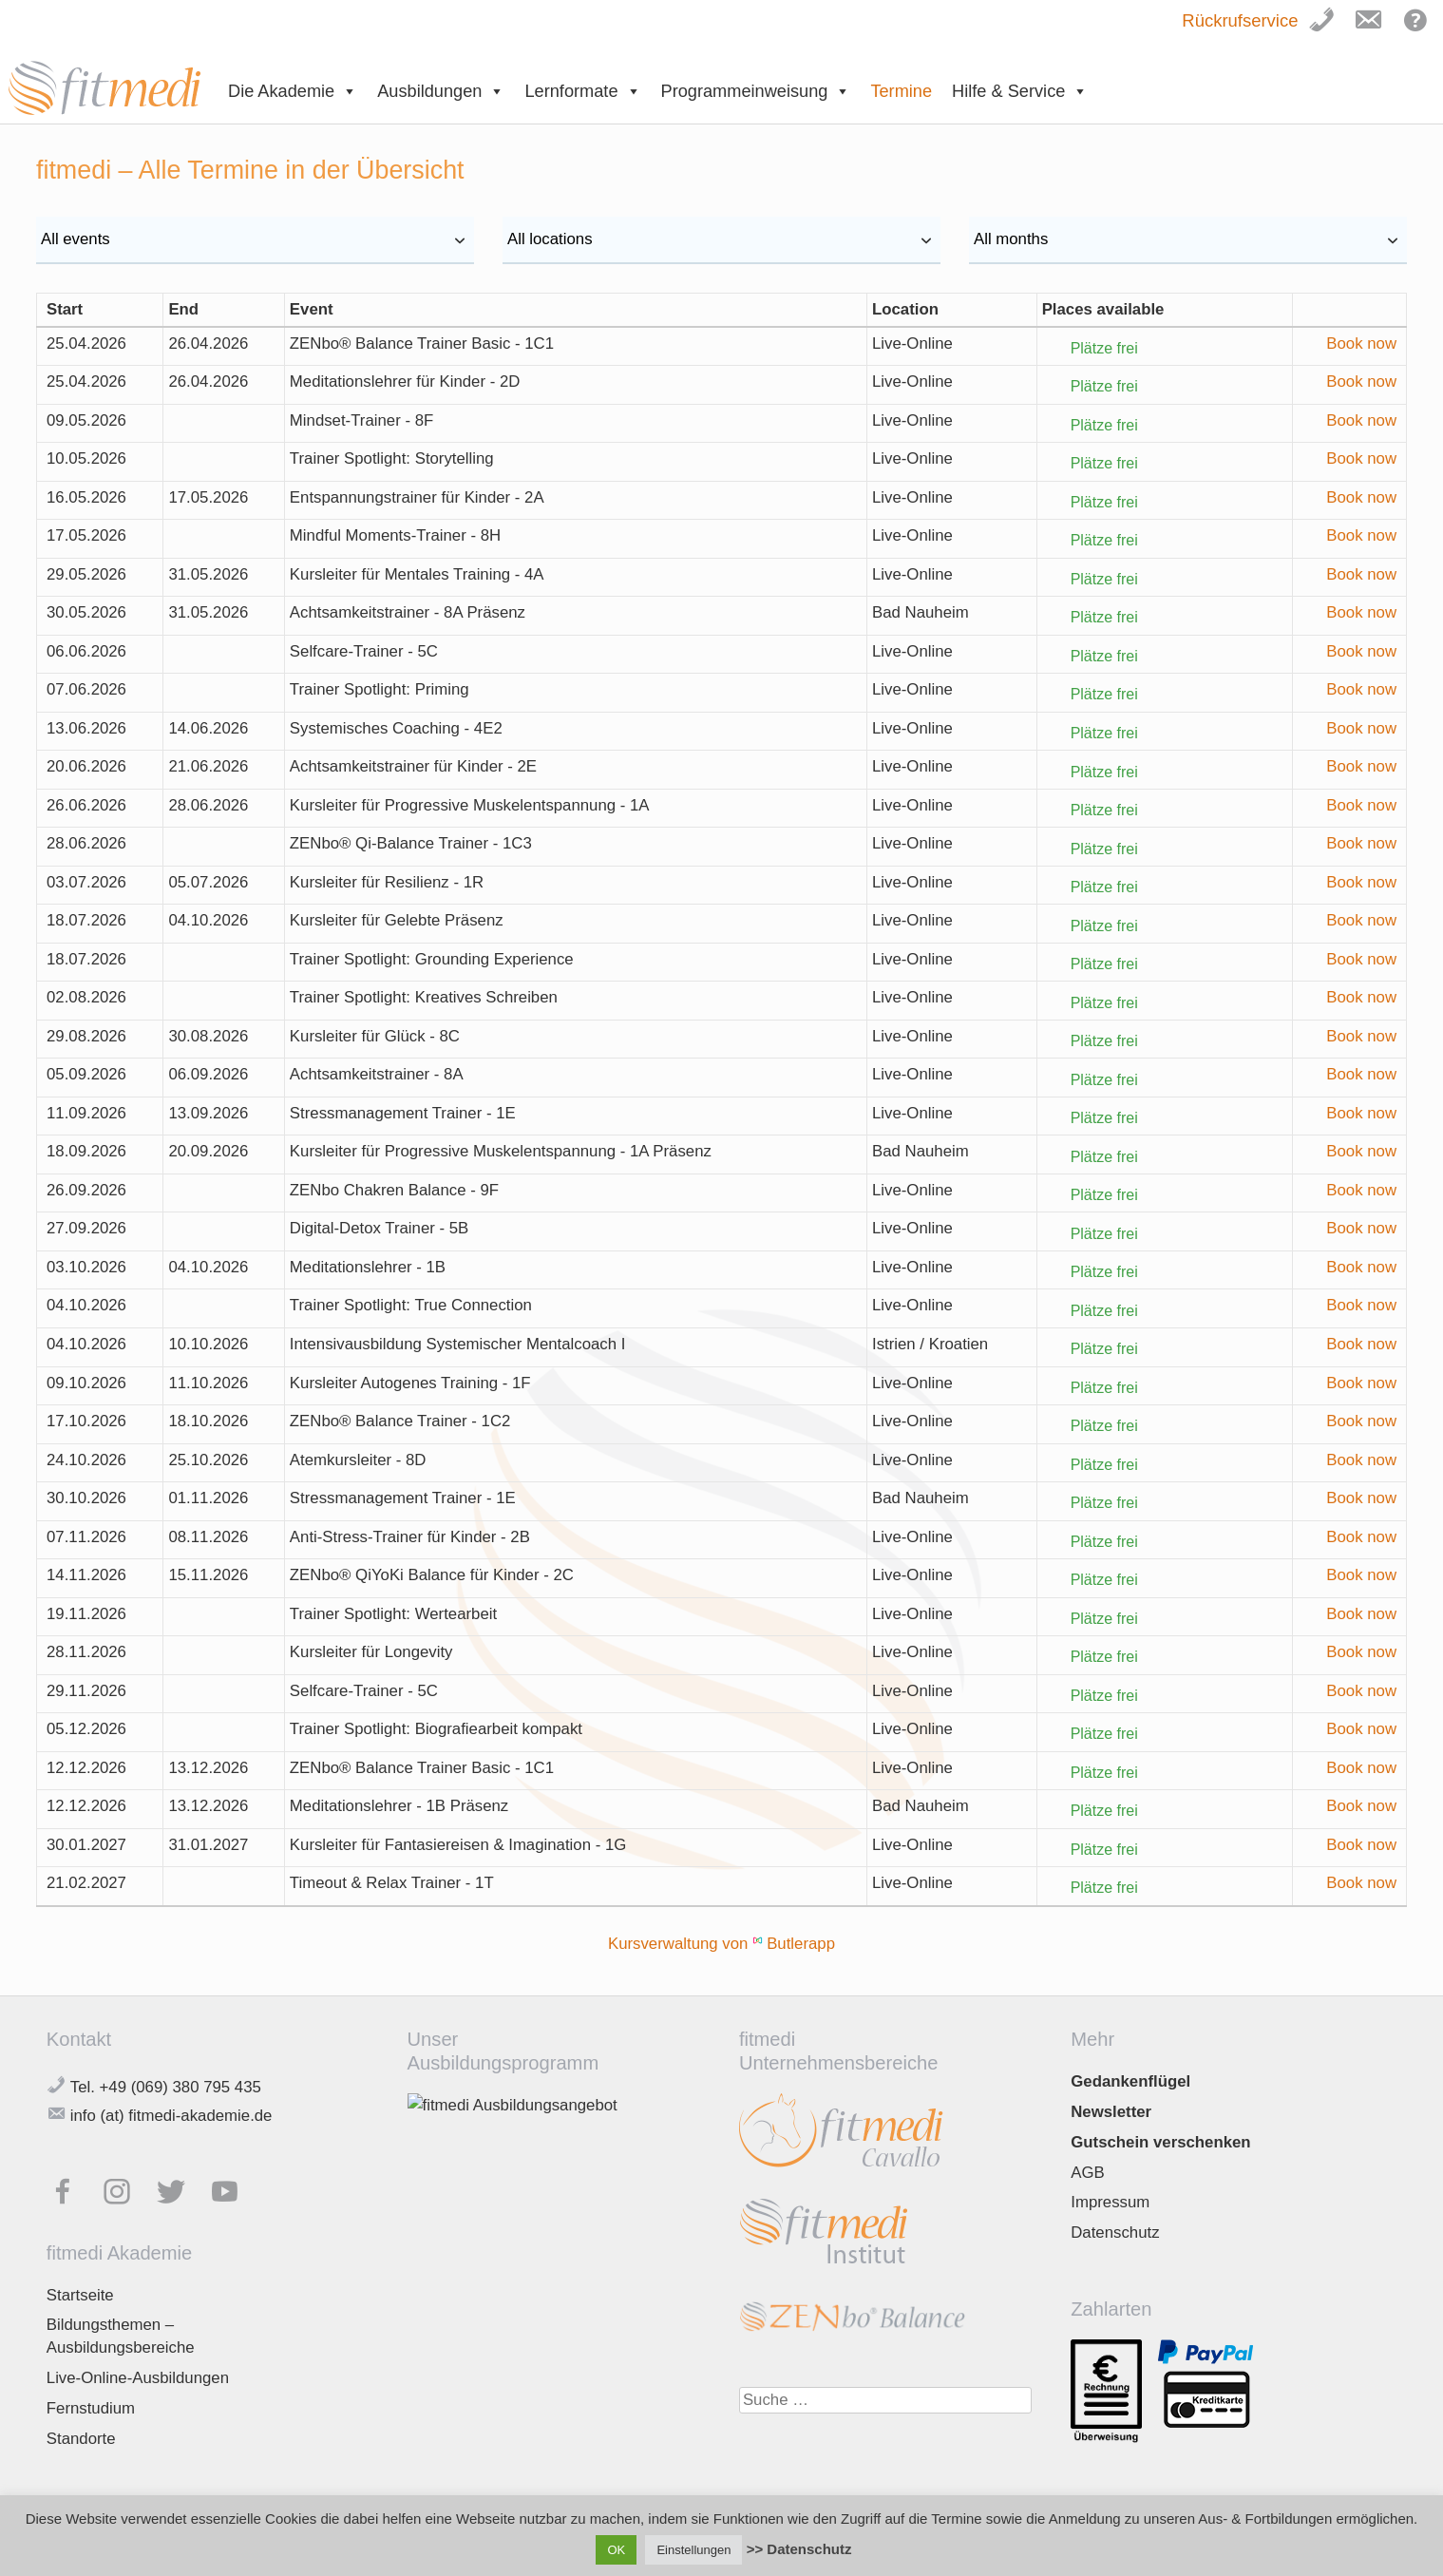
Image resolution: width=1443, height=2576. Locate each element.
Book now (1361, 343)
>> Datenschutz (799, 2549)
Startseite (80, 2295)
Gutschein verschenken (1160, 2142)
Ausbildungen (440, 91)
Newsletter (1111, 2112)
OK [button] (616, 2550)
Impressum (1110, 2202)
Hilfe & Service (1020, 91)
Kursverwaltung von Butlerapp (721, 1944)
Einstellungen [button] (693, 2550)
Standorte (81, 2439)
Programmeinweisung (756, 91)
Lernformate (582, 91)
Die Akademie (292, 91)
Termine (901, 91)
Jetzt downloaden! (492, 2419)
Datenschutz (1115, 2232)
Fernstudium (91, 2408)
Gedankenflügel (1130, 2081)
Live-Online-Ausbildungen (138, 2378)
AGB (1087, 2173)
